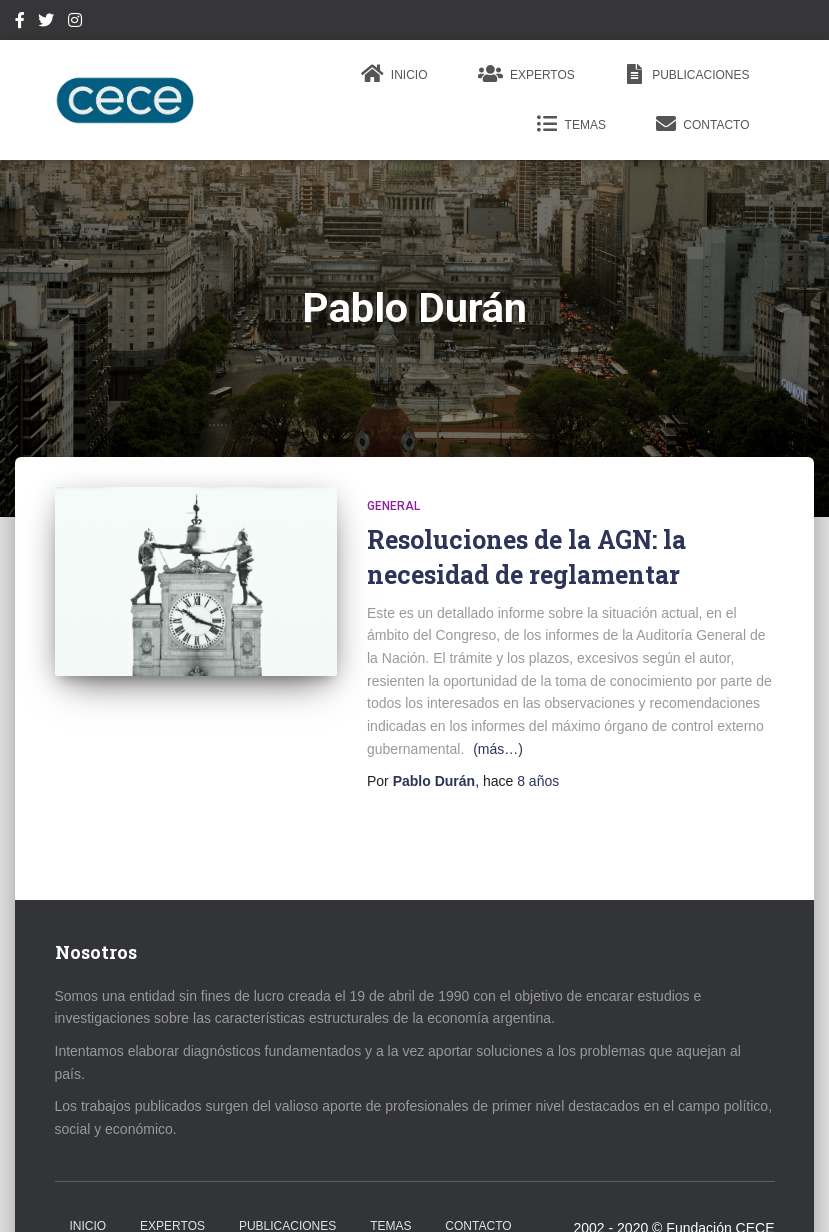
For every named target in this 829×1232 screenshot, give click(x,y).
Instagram (75, 23)
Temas (571, 124)
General (393, 506)
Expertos (526, 74)
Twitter (46, 23)
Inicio (394, 74)
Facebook (20, 23)
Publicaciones (687, 74)
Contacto (703, 124)
